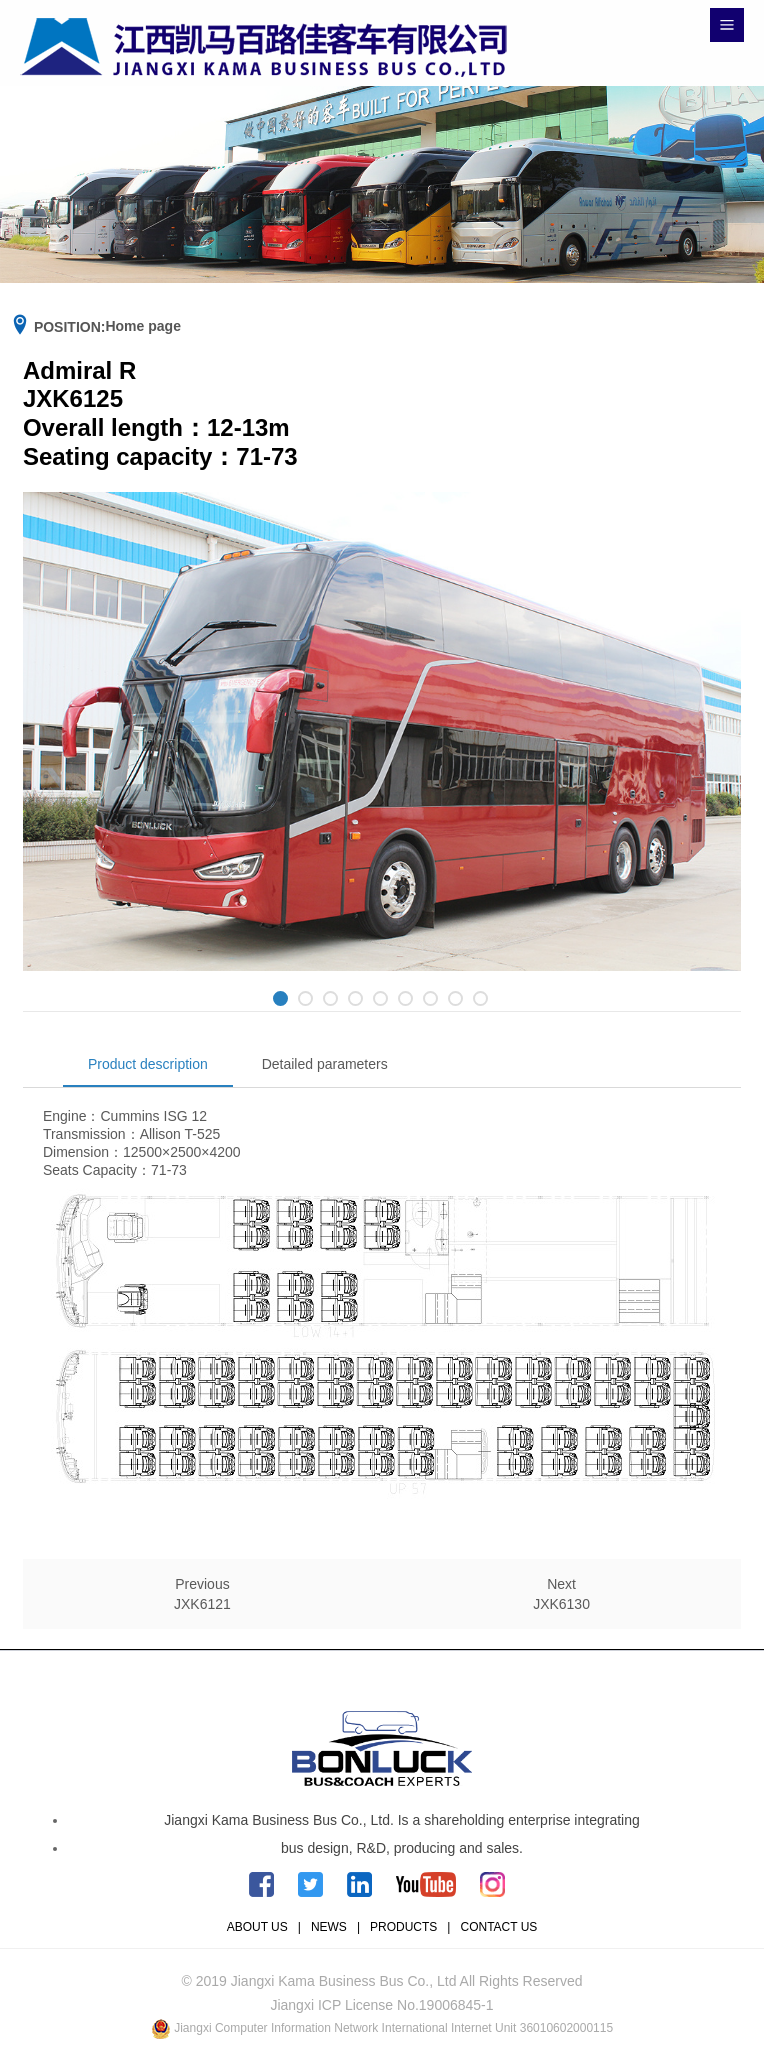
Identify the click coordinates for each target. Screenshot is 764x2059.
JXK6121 (202, 1604)
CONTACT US (498, 1927)
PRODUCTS (403, 1927)
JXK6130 (561, 1604)
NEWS (329, 1927)
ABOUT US (257, 1927)
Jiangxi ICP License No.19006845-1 (381, 2005)
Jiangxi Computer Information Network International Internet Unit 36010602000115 (393, 2028)
